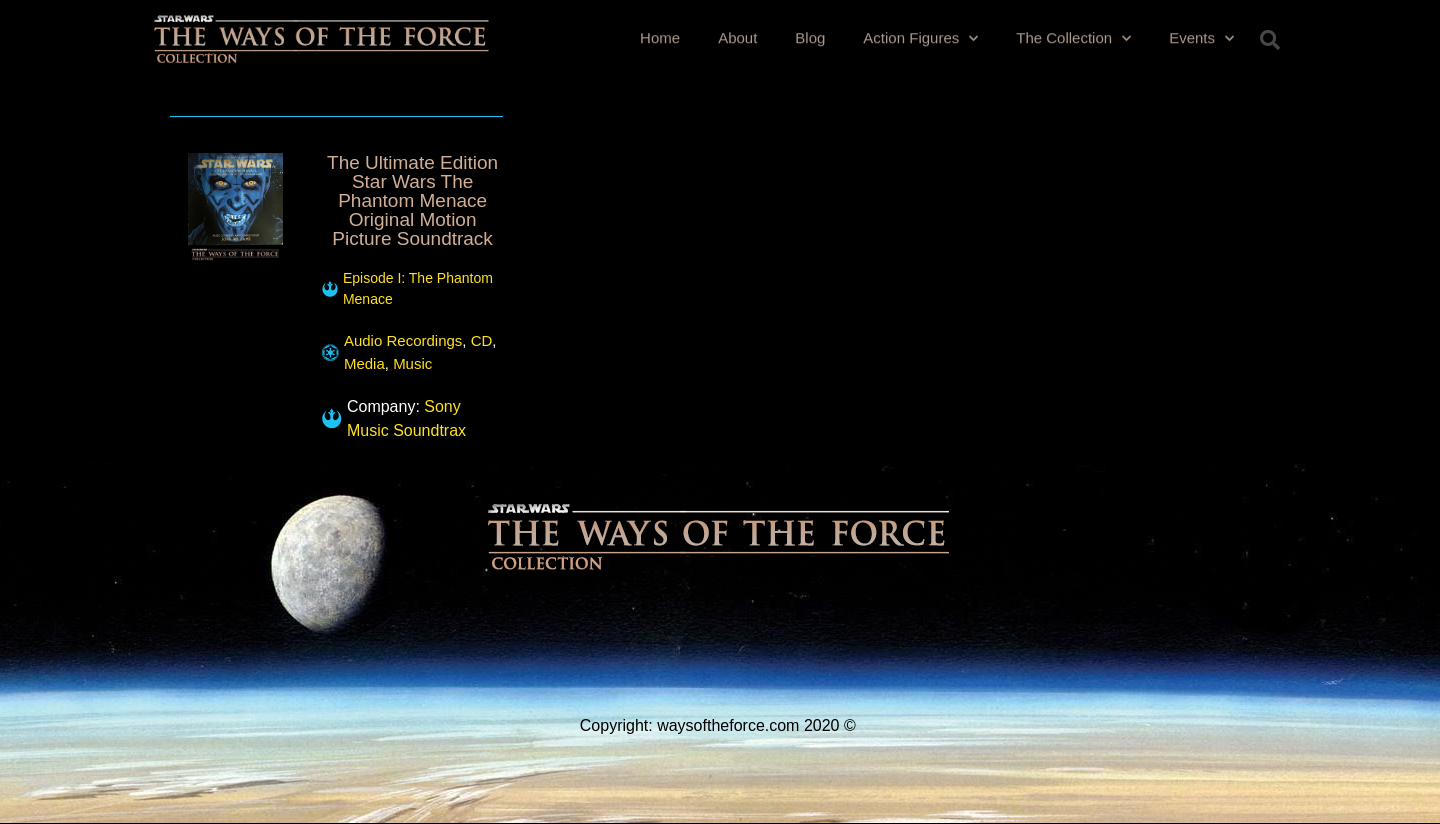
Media (364, 363)
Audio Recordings (403, 340)
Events (1201, 37)
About (737, 36)
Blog (810, 36)
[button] (1270, 40)
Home (660, 36)
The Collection (1073, 37)
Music (412, 363)
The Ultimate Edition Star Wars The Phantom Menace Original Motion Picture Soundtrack (412, 200)
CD (482, 340)
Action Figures (920, 37)
